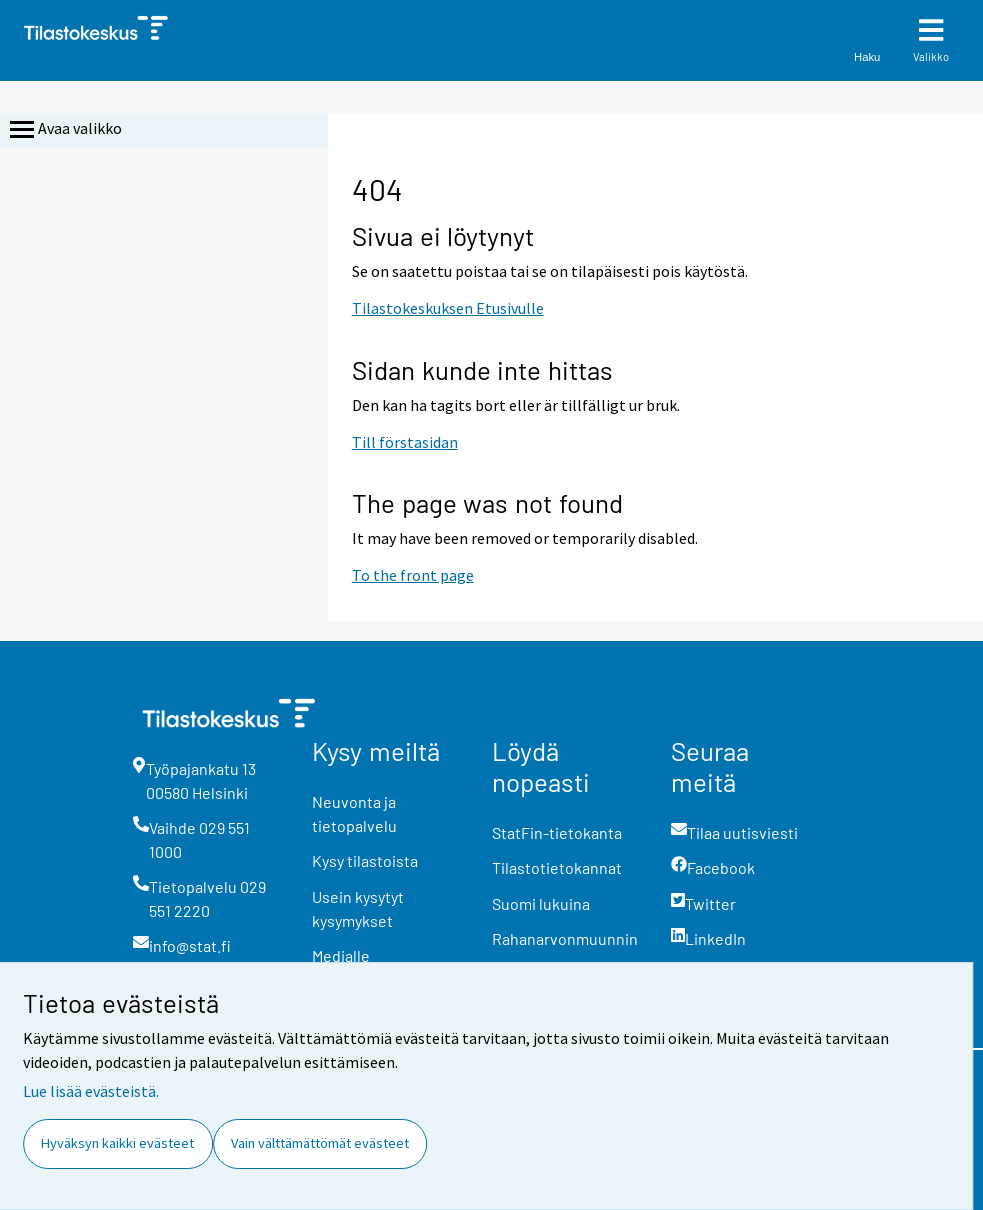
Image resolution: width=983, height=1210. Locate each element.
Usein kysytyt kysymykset (358, 908)
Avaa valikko (64, 130)
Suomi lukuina (541, 903)
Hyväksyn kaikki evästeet (117, 1143)
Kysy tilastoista (365, 860)
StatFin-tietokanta (557, 832)
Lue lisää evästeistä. (91, 1091)
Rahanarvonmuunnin (565, 938)
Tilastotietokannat (557, 867)
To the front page (413, 575)
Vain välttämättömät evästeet (320, 1143)
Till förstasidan (405, 442)
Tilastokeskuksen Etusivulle (448, 308)
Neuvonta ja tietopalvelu (354, 813)
